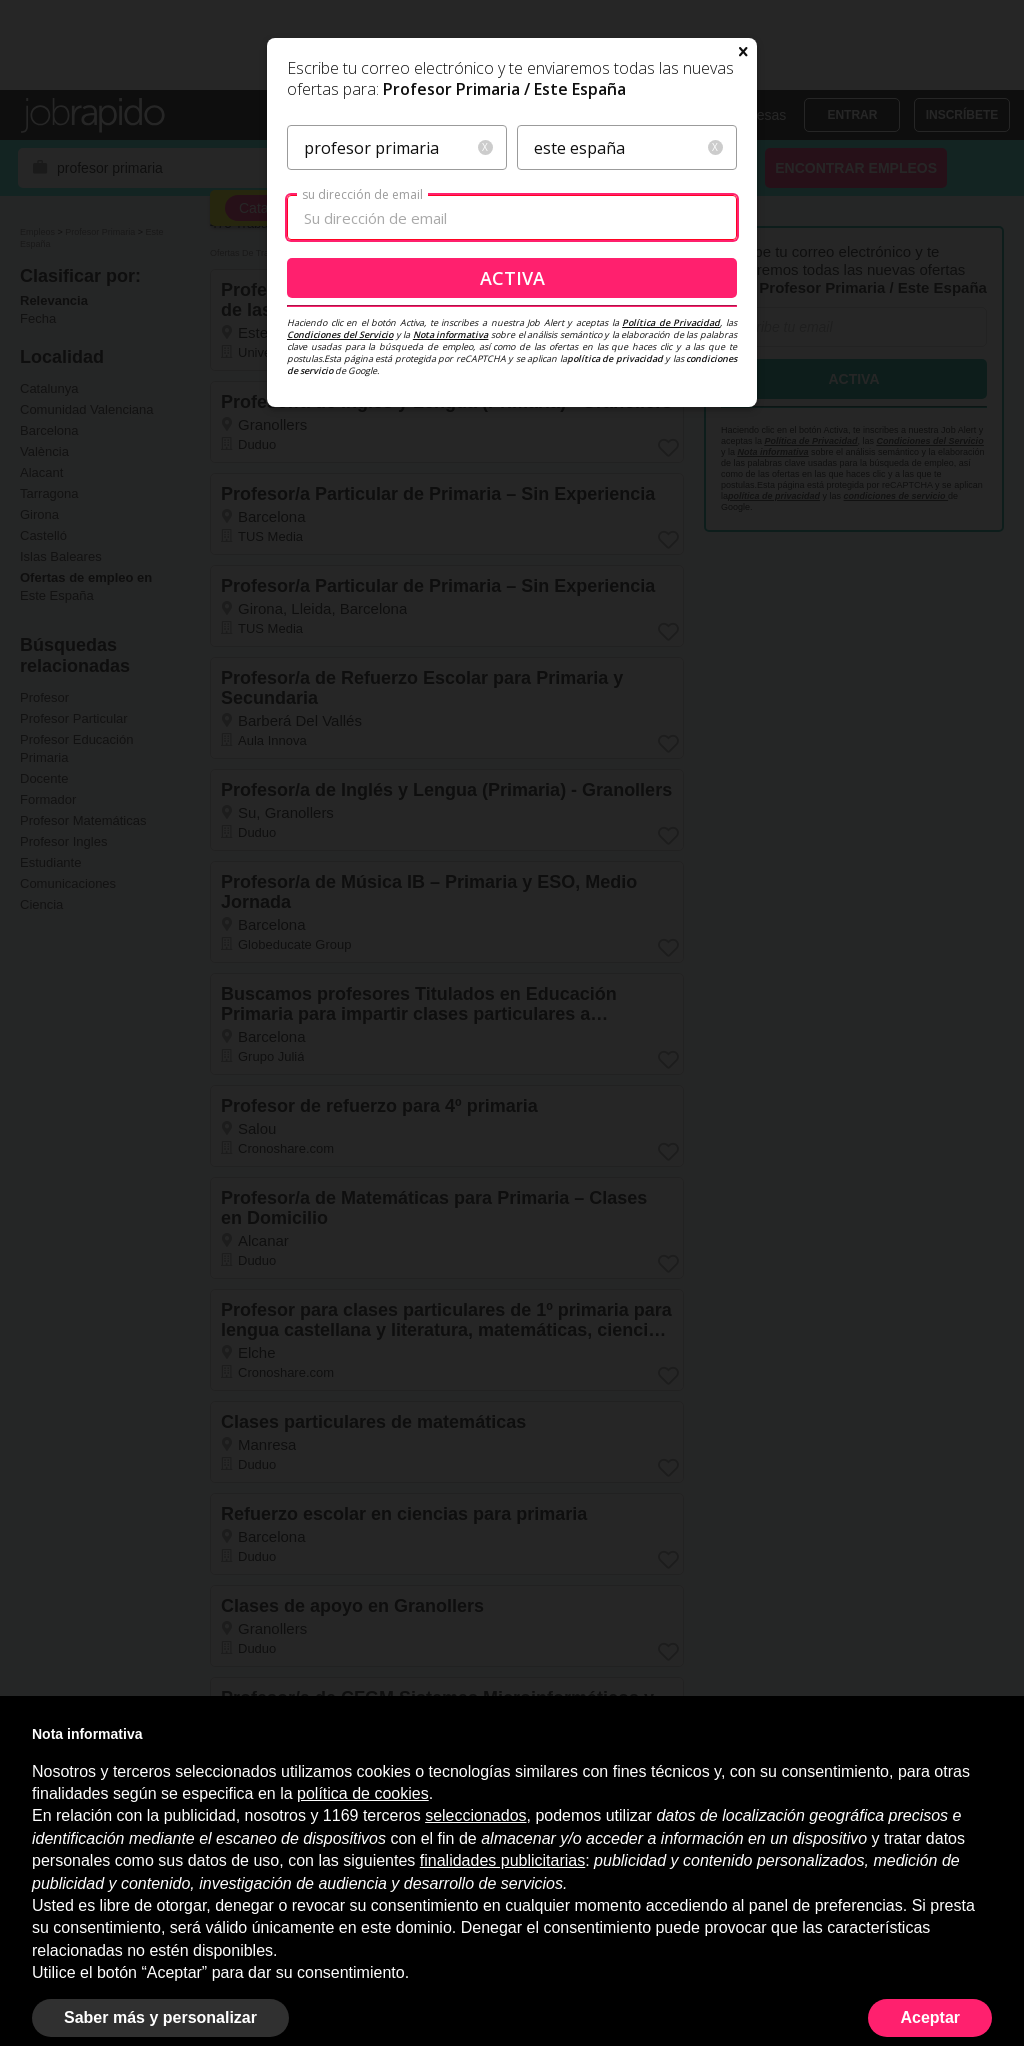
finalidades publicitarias (502, 1860)
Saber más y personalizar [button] (160, 2017)
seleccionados (475, 1815)
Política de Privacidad (671, 514)
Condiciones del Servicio (340, 526)
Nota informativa (451, 526)
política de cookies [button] (363, 1793)
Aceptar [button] (930, 2017)
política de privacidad (615, 550)
